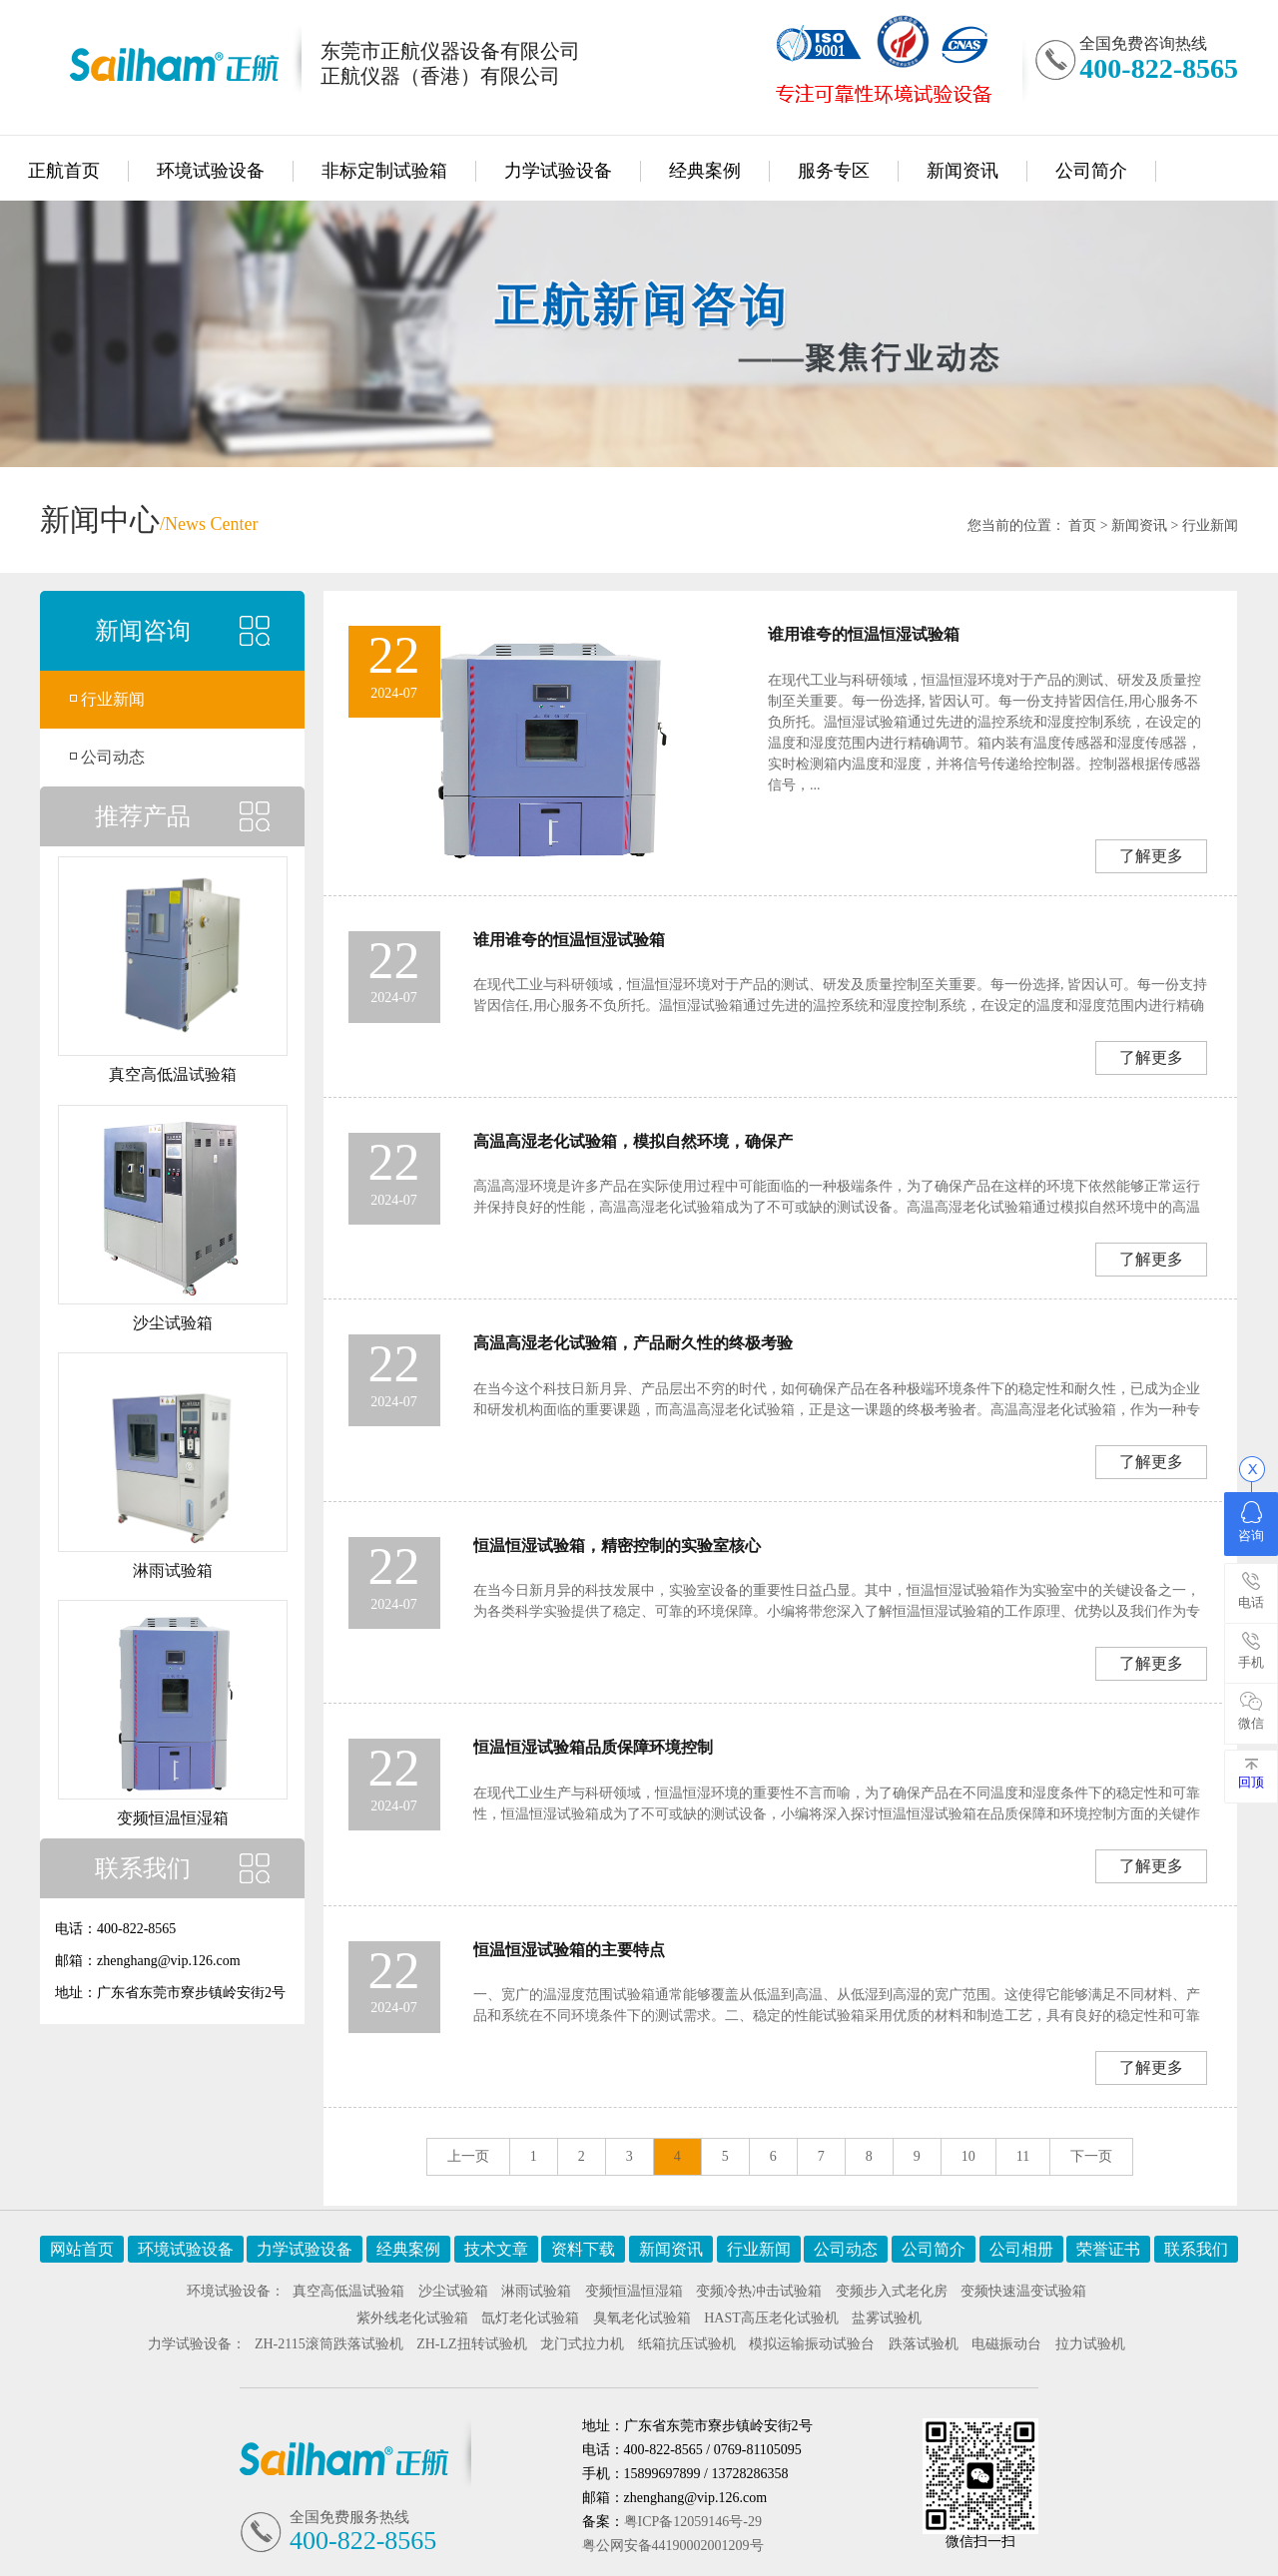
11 (1022, 2156)
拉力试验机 (1090, 2343)
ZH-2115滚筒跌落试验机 (329, 2343)
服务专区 (834, 171)
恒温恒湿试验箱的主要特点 (569, 1949)
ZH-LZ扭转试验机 (471, 2343)
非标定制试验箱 (384, 171)
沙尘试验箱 (453, 2291)
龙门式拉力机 (582, 2343)
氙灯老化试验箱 (530, 2318)
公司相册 (1021, 2249)
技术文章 (496, 2249)
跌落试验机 (923, 2343)
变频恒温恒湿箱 (634, 2291)
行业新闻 (1210, 525)
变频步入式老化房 (892, 2291)
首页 (1082, 525)
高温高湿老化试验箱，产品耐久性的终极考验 (633, 1342)
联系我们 (1196, 2249)
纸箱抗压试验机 (687, 2343)
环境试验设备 (211, 171)
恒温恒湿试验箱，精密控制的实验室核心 (617, 1545)
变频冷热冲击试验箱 (759, 2291)
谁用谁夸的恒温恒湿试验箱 (863, 634)
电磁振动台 (1006, 2343)
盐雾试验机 (887, 2318)
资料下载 (583, 2249)
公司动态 (113, 757)
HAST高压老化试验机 (771, 2318)
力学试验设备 (558, 171)
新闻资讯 (962, 171)
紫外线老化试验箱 (412, 2318)
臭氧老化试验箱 (642, 2318)
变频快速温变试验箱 (1023, 2291)
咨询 (1251, 1522)
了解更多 (1151, 855)
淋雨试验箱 (536, 2291)
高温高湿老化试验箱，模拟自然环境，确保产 (633, 1141)
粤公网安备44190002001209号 (673, 2545)
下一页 (1091, 2156)
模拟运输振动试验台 (812, 2343)
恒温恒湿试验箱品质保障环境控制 (593, 1747)
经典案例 (705, 171)
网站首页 (82, 2249)
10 (968, 2156)
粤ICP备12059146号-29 (693, 2521)
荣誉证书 (1108, 2249)
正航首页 (64, 171)
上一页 (468, 2156)
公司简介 (1091, 171)
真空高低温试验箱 (348, 2291)
